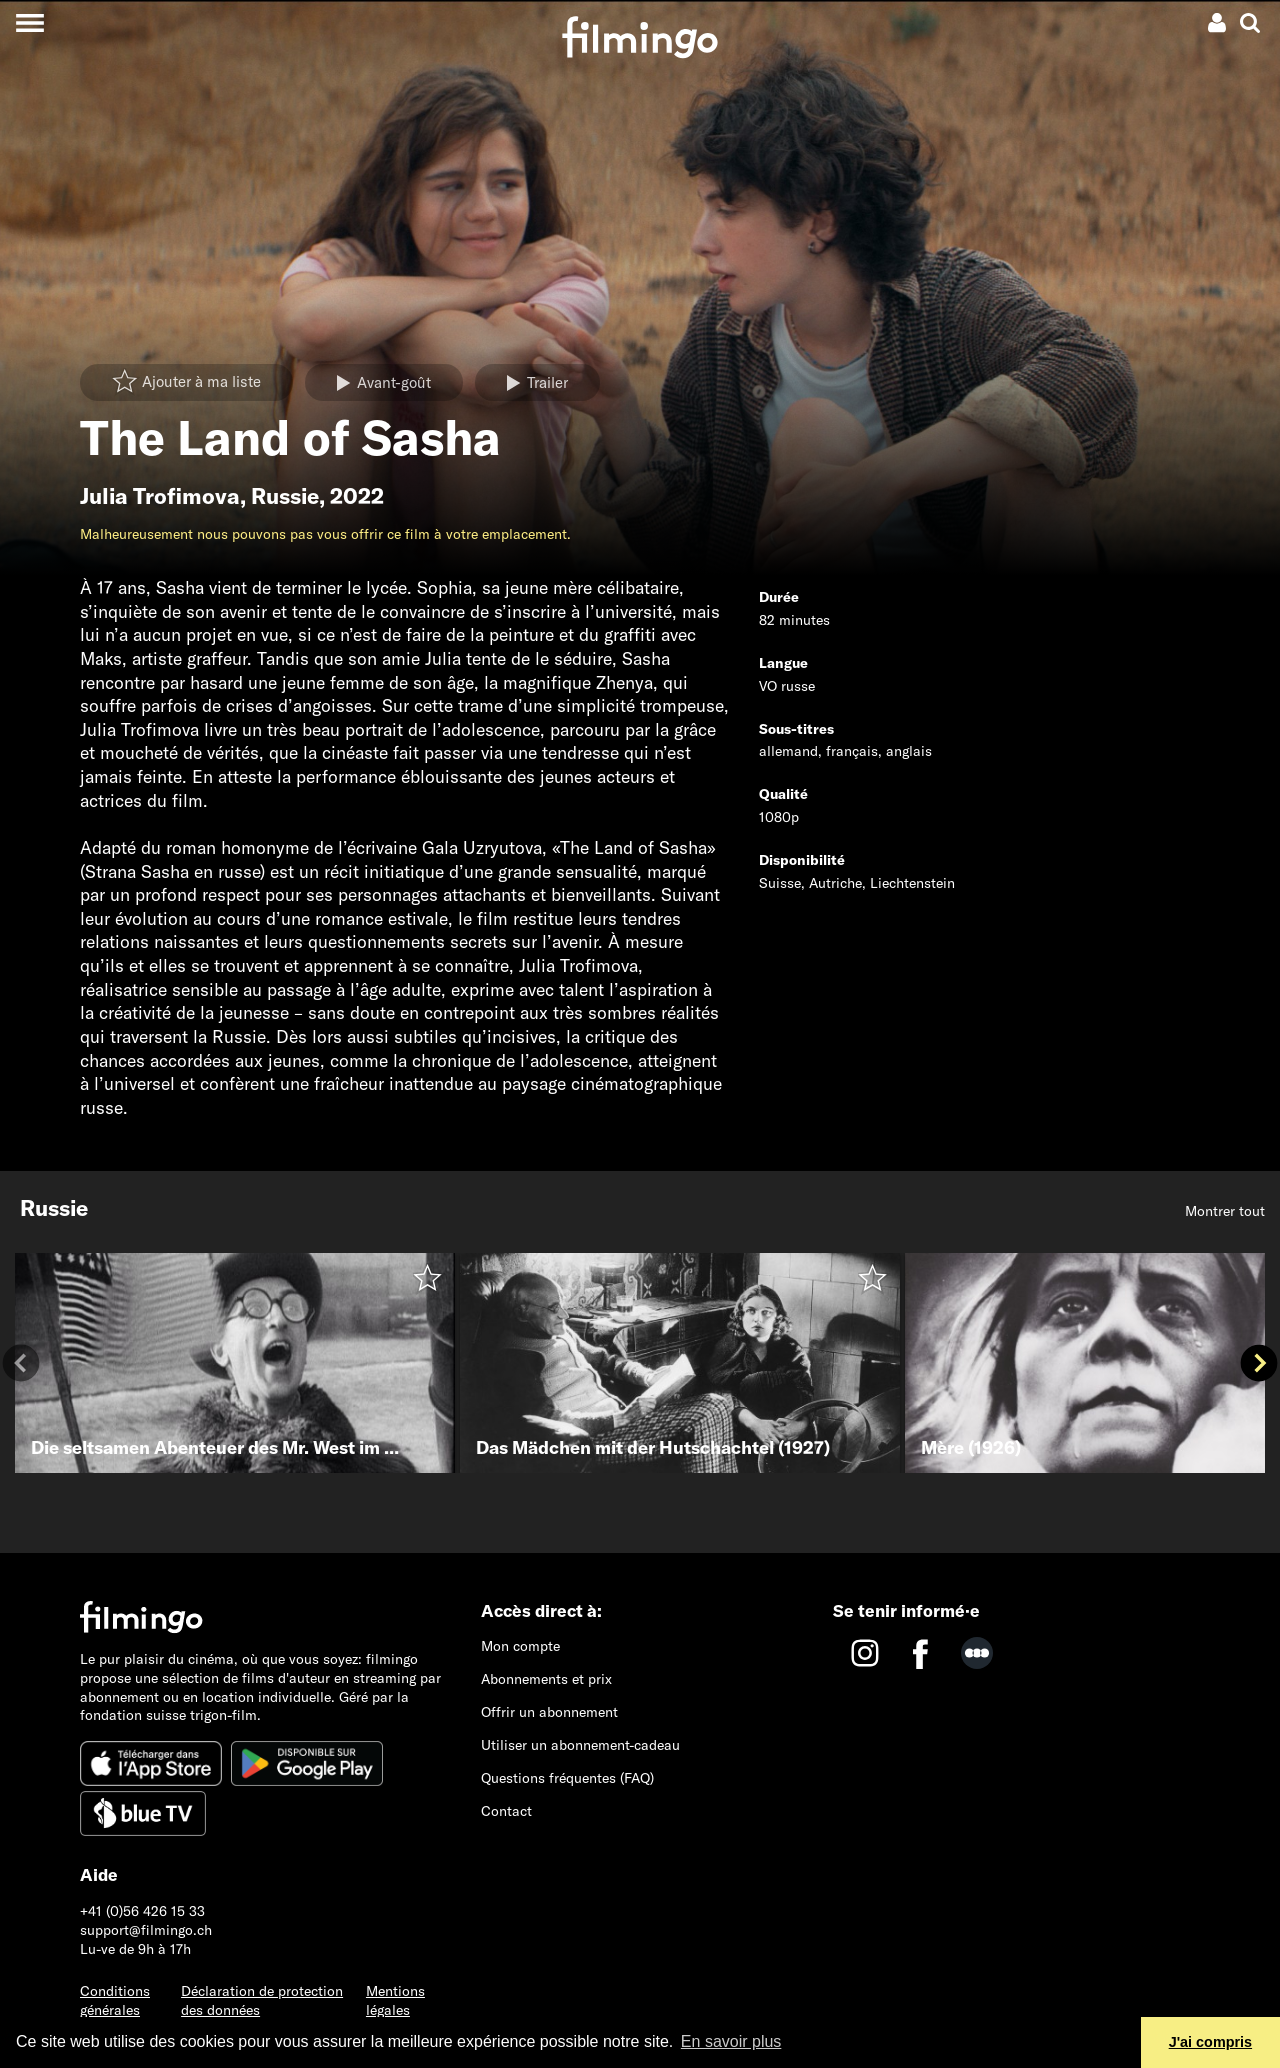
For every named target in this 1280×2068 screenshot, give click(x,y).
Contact (506, 1811)
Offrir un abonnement (549, 1712)
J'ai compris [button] (1210, 2042)
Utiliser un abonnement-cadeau (580, 1745)
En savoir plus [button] (731, 2041)
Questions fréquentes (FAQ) (567, 1778)
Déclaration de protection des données (262, 2000)
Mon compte (520, 1646)
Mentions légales (395, 2000)
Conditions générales (115, 2000)
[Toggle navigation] (29, 22)
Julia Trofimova (160, 496)
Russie (285, 496)
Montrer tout (1225, 1211)
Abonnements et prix (546, 1679)
